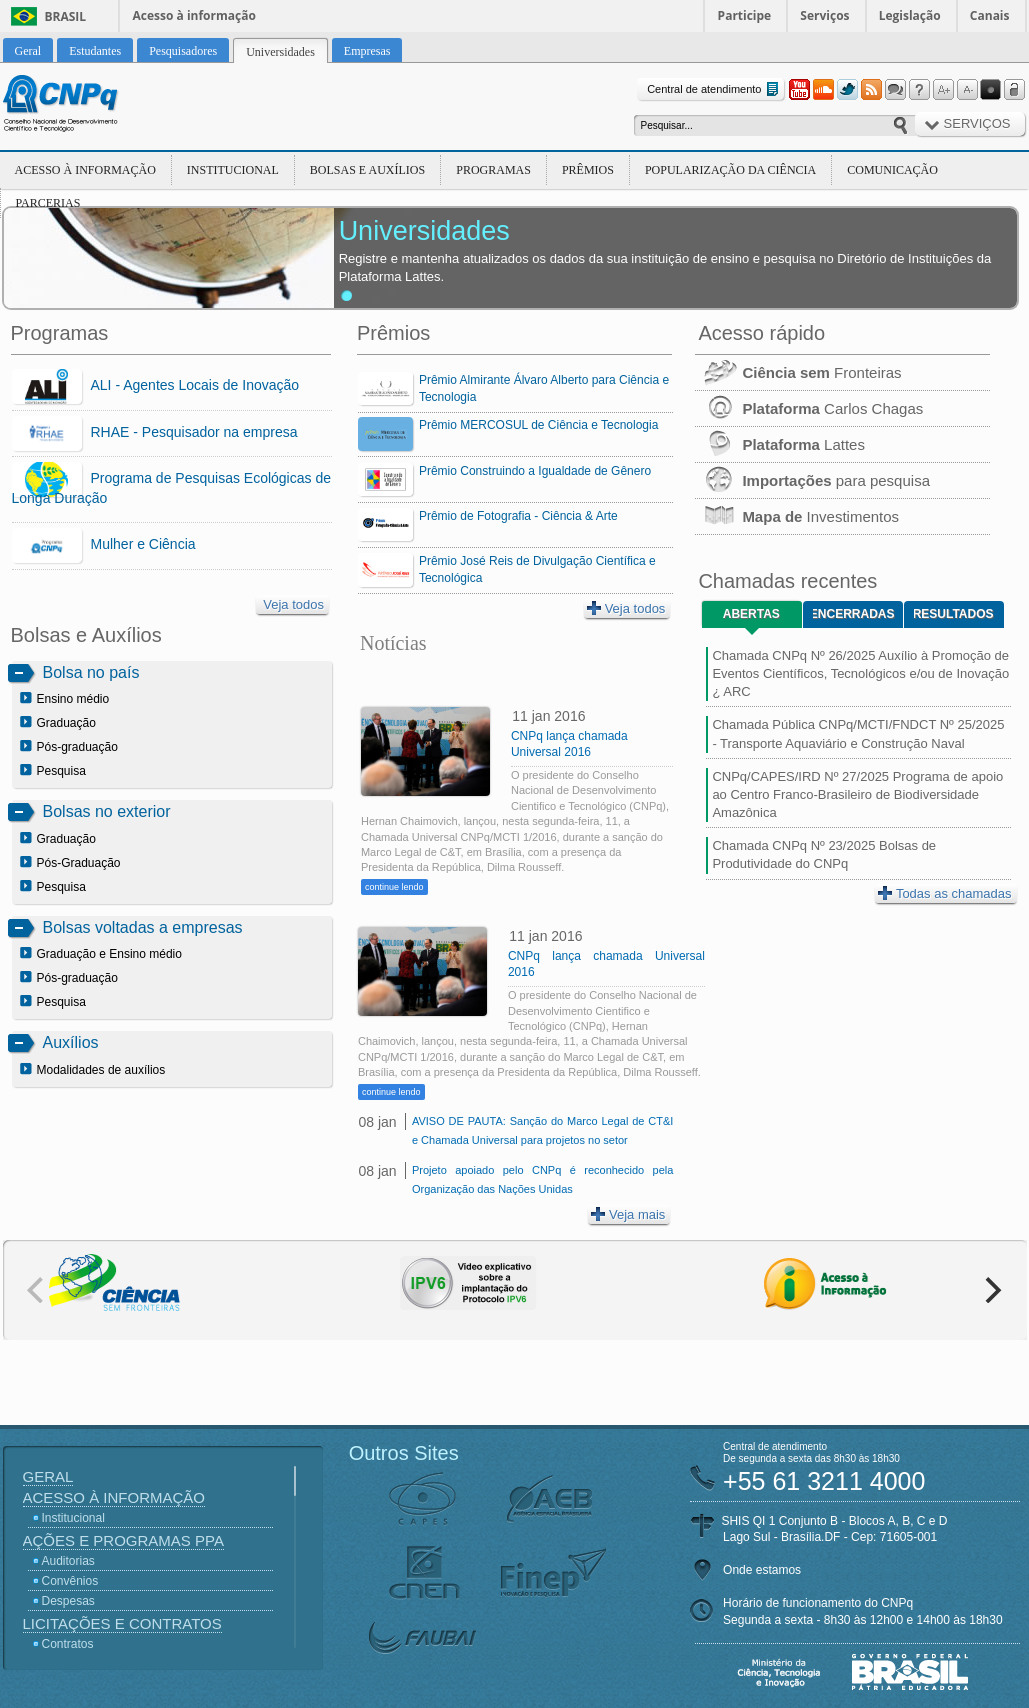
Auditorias (68, 1561)
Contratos (68, 1644)
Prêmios (588, 170)
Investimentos (797, 516)
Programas (493, 170)
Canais (990, 15)
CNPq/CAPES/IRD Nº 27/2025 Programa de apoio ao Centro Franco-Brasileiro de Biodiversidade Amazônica (857, 794)
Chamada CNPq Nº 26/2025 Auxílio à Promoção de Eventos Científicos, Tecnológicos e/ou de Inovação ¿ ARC (860, 673)
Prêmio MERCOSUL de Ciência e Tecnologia (538, 425)
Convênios (70, 1581)
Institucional (233, 170)
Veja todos (293, 604)
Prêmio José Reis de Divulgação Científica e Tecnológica (537, 569)
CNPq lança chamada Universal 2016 (569, 744)
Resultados (953, 614)
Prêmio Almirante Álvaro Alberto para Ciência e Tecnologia (544, 388)
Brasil (66, 16)
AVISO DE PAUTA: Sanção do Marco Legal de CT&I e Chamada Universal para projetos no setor (542, 1130)
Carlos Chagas (809, 408)
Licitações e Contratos (122, 1623)
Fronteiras (798, 372)
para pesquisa (812, 480)
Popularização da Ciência (730, 170)
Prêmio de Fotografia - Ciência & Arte (518, 516)
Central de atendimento (714, 89)
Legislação (910, 15)
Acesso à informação (194, 15)
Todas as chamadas (945, 893)
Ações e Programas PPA (123, 1540)
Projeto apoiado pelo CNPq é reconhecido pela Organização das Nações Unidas (542, 1179)
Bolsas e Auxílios (367, 170)
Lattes (780, 444)
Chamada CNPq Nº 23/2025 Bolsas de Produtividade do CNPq (824, 854)
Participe (745, 15)
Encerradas (853, 614)
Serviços (824, 15)
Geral (48, 1476)
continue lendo (394, 887)
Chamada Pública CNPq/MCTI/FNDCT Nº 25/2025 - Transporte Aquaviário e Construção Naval (858, 733)
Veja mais (628, 1214)
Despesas (68, 1601)
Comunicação (892, 170)
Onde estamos (762, 1570)
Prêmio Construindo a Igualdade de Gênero (535, 471)
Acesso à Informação (85, 170)
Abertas (751, 614)
